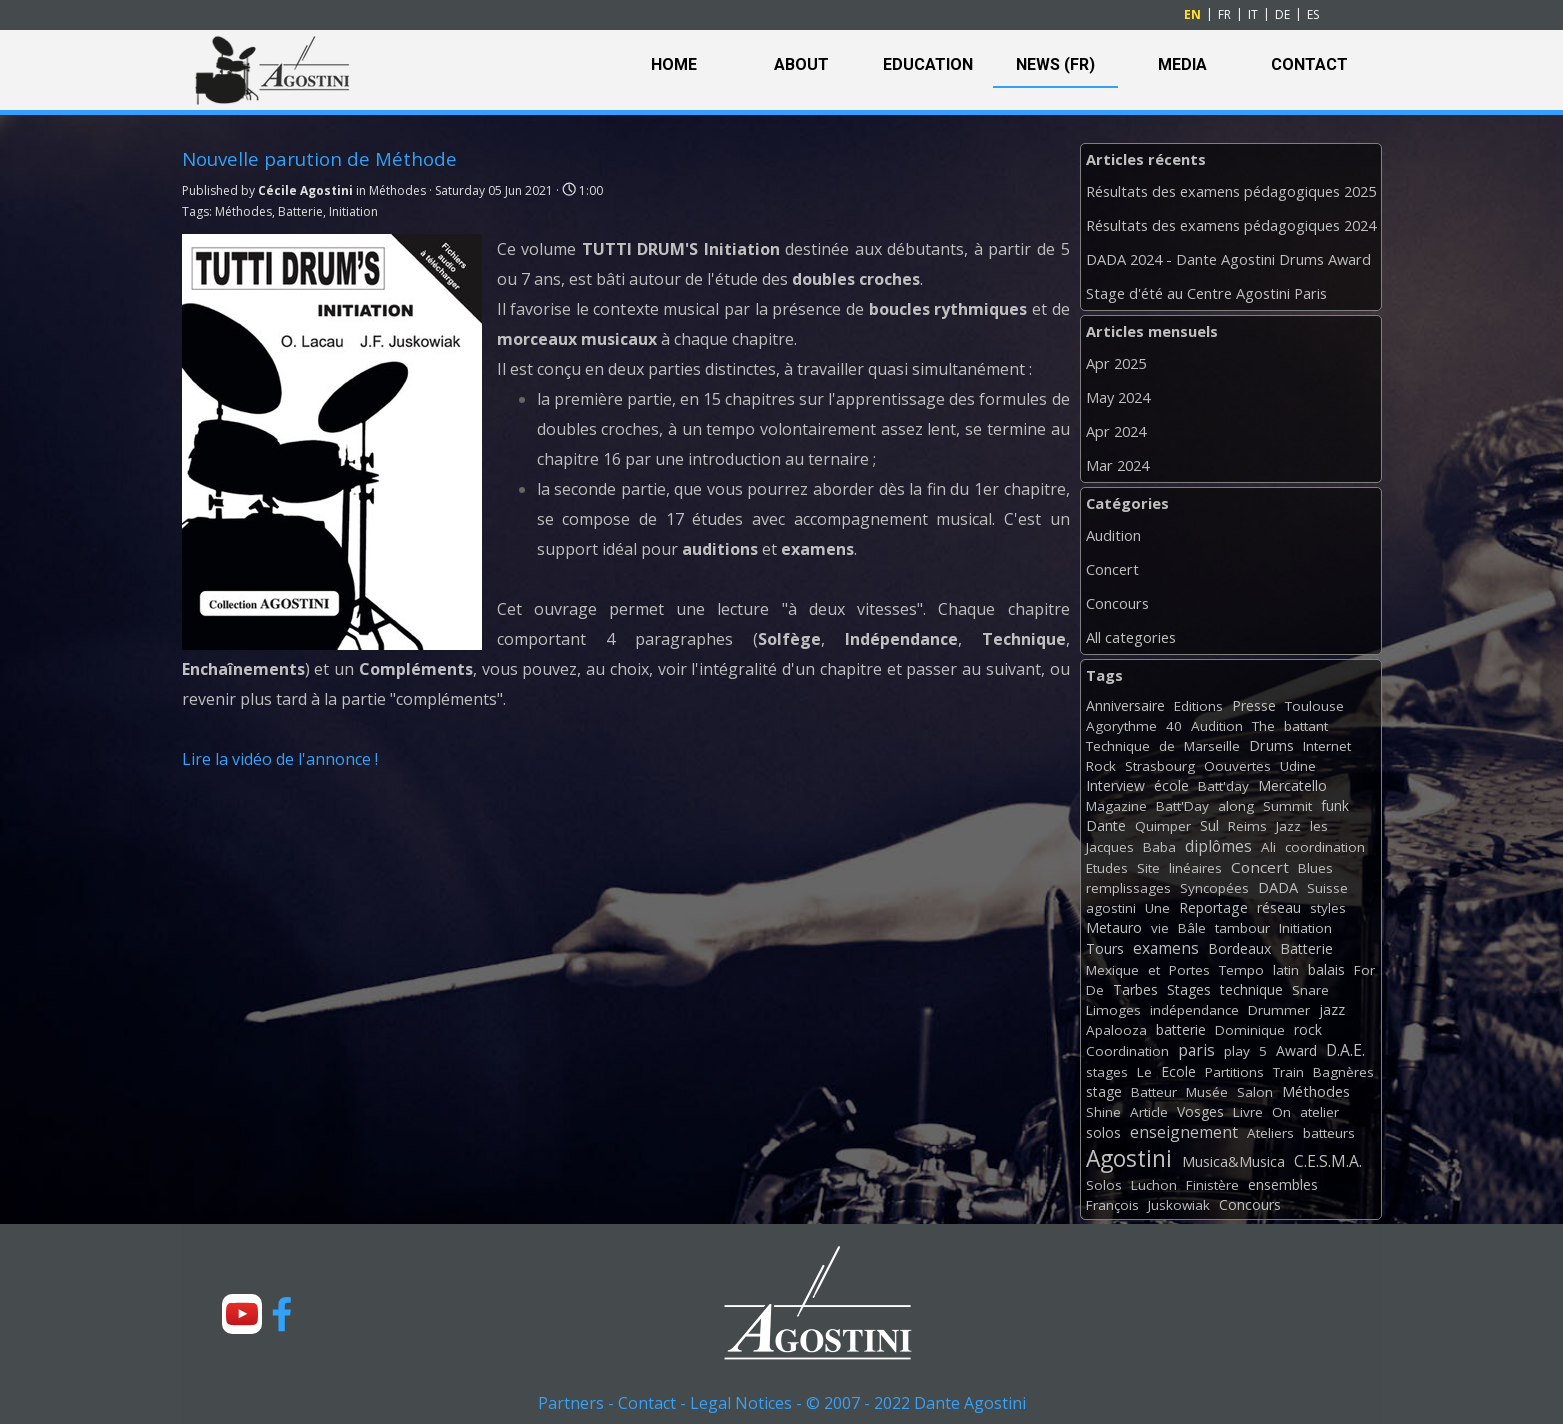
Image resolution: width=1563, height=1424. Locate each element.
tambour (1242, 928)
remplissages (1128, 888)
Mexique (1112, 970)
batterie (1181, 1029)
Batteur (1154, 1092)
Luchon (1154, 1185)
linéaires (1195, 868)
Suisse (1327, 888)
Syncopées (1214, 888)
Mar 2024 (1117, 465)
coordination (1325, 847)
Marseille (1212, 746)
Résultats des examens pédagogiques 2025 (1231, 191)
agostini (1111, 908)
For (1364, 970)
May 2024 (1118, 397)
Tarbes (1135, 989)
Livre (1248, 1112)
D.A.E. (1345, 1050)
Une (1157, 908)
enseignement (1184, 1132)
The (1263, 726)
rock (1308, 1029)
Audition (1113, 535)
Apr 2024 (1116, 431)
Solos (1104, 1185)
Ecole (1178, 1071)
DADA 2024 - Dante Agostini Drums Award (1228, 259)
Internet (1327, 746)
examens (1166, 948)
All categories (1131, 637)
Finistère (1212, 1185)
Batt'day (1223, 786)
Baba (1159, 847)
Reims (1247, 826)
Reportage (1213, 907)
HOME (674, 64)
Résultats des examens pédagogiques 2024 (1231, 225)
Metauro (1114, 927)
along (1236, 806)
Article (1149, 1112)
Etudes (1107, 868)
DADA (1278, 887)
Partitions (1234, 1072)
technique (1251, 989)
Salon (1255, 1092)
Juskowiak (1179, 1205)
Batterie (300, 211)
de (1167, 746)
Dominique (1250, 1030)
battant (1306, 726)
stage (1104, 1091)
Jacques (1110, 847)
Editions (1198, 706)
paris (1196, 1050)
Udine (1298, 766)
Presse (1254, 705)
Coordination (1127, 1051)
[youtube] (242, 1314)
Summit (1287, 806)
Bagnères (1343, 1072)
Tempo (1241, 970)
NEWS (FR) (1055, 64)
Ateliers (1270, 1133)
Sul (1209, 825)
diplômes (1218, 846)
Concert (1112, 569)
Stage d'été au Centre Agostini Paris (1206, 293)
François (1112, 1205)
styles (1328, 908)
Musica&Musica (1233, 1161)
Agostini (1129, 1158)
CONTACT (1309, 64)
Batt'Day (1182, 806)
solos (1103, 1132)
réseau (1279, 907)
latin (1286, 970)
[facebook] (282, 1314)
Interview (1115, 785)
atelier (1319, 1112)
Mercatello (1292, 785)
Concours (1117, 603)
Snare (1310, 990)
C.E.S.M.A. (1328, 1161)
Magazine (1116, 806)
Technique (1118, 746)
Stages (1189, 989)
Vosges (1200, 1111)
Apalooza (1116, 1030)
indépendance (1194, 1010)
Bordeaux (1239, 948)
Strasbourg (1160, 766)
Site (1148, 868)
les (1319, 826)
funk (1335, 805)
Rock (1101, 766)
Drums (1271, 745)
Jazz (1288, 826)
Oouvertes (1237, 766)
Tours (1105, 948)
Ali (1268, 847)
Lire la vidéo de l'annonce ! (280, 759)
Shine (1103, 1112)
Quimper (1163, 826)
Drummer (1279, 1010)
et (1154, 970)
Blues (1315, 868)
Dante (1106, 825)
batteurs (1329, 1133)
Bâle (1192, 928)
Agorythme (1121, 726)
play (1237, 1051)
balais (1326, 969)
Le (1144, 1072)
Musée (1207, 1092)
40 (1174, 726)
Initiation (353, 211)
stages (1107, 1072)
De (1095, 990)
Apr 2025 (1116, 363)
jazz (1332, 1009)
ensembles (1283, 1184)
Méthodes (243, 211)
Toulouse (1314, 706)
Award (1296, 1050)
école (1171, 785)
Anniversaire (1125, 705)
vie (1160, 928)
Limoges (1113, 1010)
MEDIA (1182, 64)
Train (1288, 1072)
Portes (1189, 970)
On (1281, 1112)
